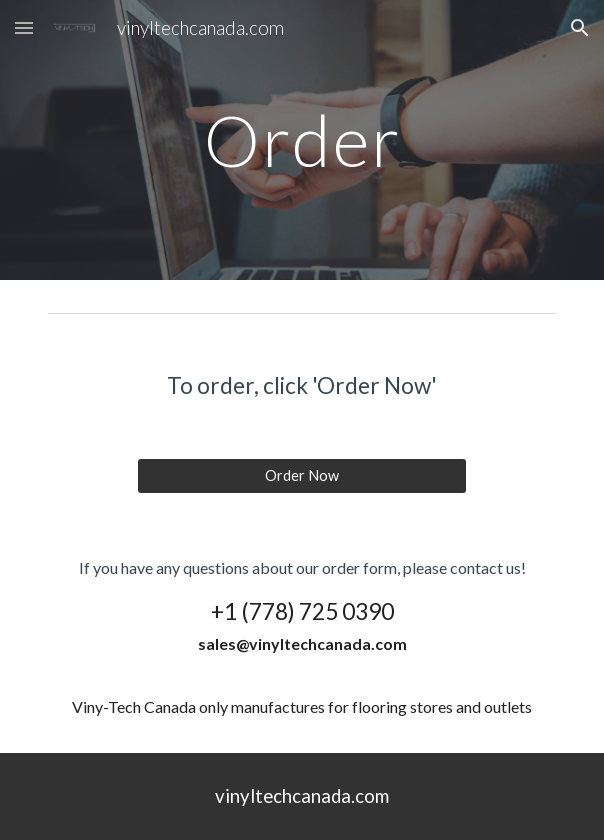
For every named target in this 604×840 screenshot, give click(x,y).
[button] (24, 27)
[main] (301, 140)
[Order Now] (301, 476)
